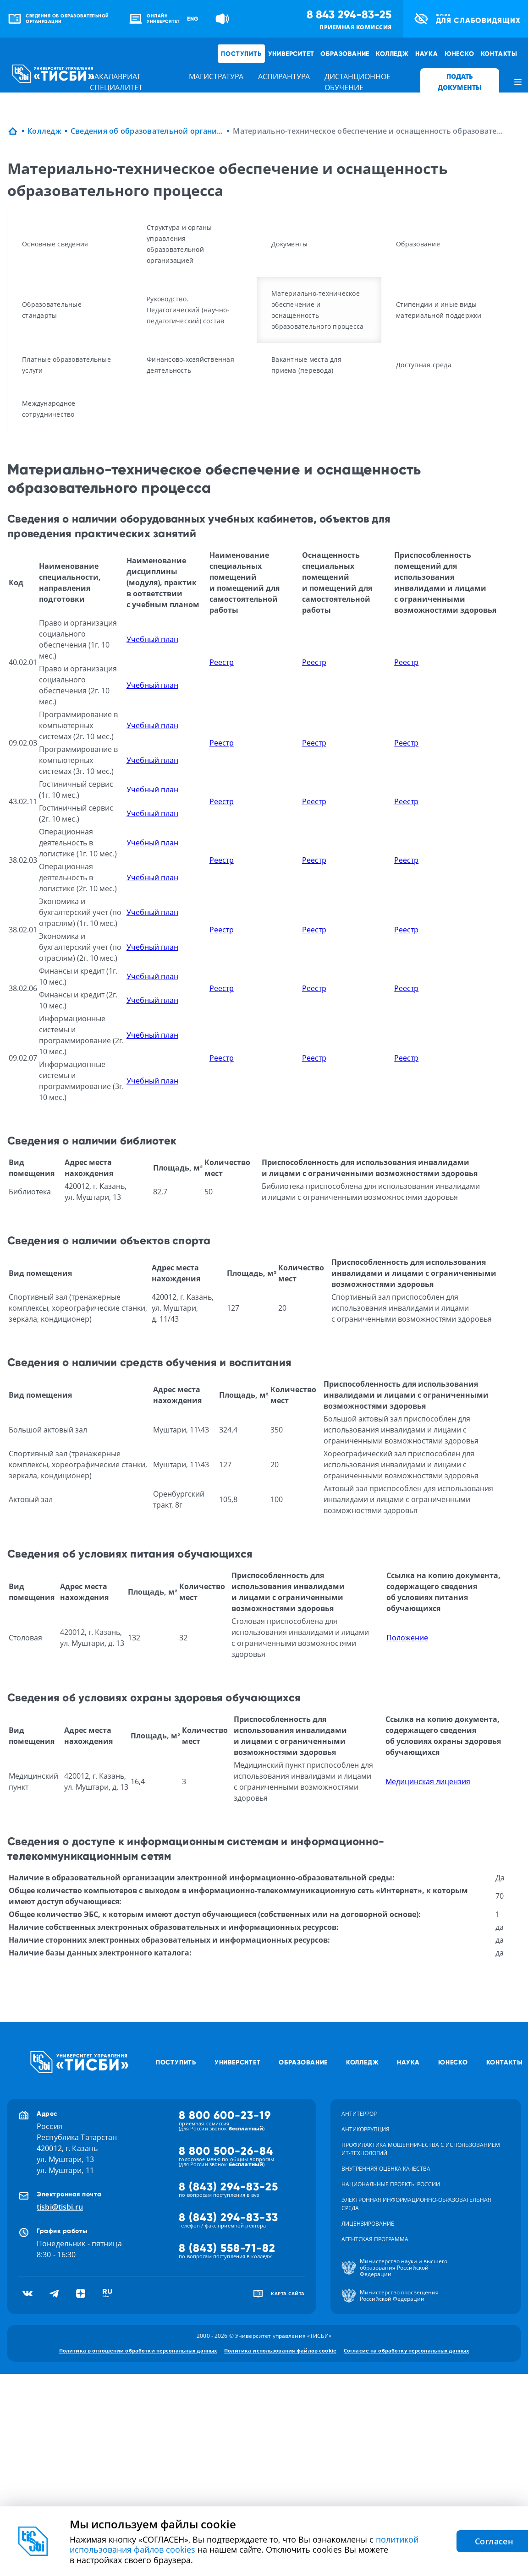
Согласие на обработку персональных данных (406, 2350)
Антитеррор (359, 2114)
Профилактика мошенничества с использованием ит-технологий (420, 2149)
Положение (407, 1638)
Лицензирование (367, 2223)
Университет (291, 53)
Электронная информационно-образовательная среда (416, 2204)
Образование (344, 53)
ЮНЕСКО (459, 53)
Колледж (392, 53)
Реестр (221, 662)
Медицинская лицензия (427, 1781)
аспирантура (284, 76)
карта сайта (288, 2293)
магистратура (216, 76)
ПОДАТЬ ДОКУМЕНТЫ (460, 82)
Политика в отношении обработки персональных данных (138, 2350)
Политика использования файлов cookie (280, 2350)
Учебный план (152, 639)
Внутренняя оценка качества (385, 2169)
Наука (426, 53)
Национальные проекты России (390, 2184)
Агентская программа (374, 2239)
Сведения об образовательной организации (147, 131)
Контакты (499, 53)
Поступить (241, 53)
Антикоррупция (365, 2129)
